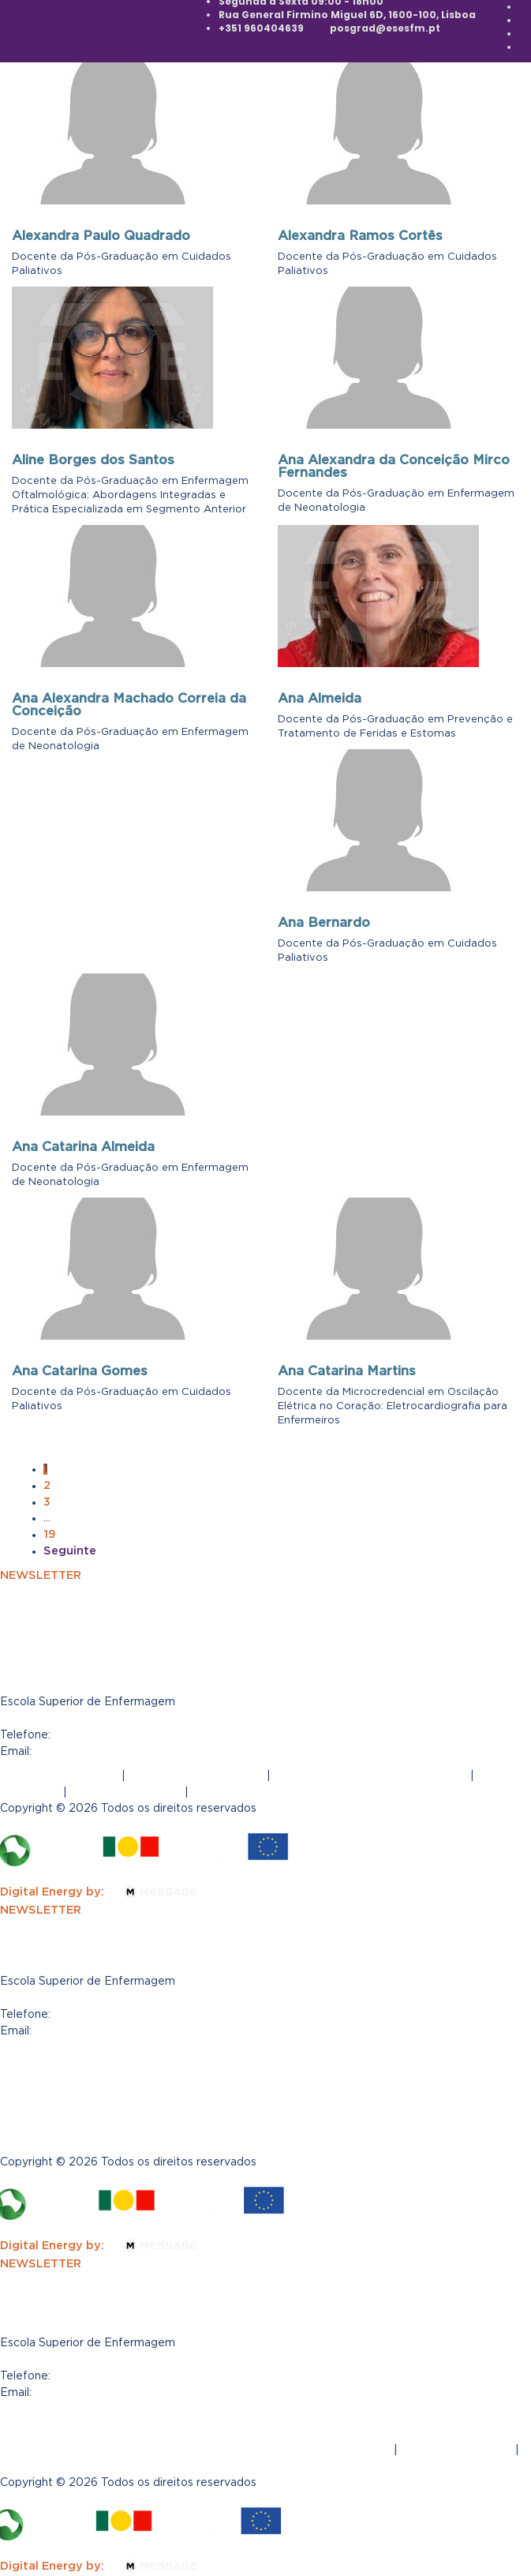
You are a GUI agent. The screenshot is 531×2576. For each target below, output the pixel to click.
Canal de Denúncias (57, 2104)
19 (49, 1534)
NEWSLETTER (40, 1575)
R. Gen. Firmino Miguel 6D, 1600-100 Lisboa (126, 1997)
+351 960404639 (261, 28)
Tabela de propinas (125, 1792)
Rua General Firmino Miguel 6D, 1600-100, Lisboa (347, 14)
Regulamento (231, 1792)
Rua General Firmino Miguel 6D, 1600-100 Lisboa (141, 2359)
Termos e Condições (59, 1775)
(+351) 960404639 (110, 1734)
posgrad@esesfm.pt (385, 28)
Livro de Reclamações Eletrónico (370, 1775)
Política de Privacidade (196, 1775)
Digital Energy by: (108, 1891)
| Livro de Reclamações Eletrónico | (238, 2433)
